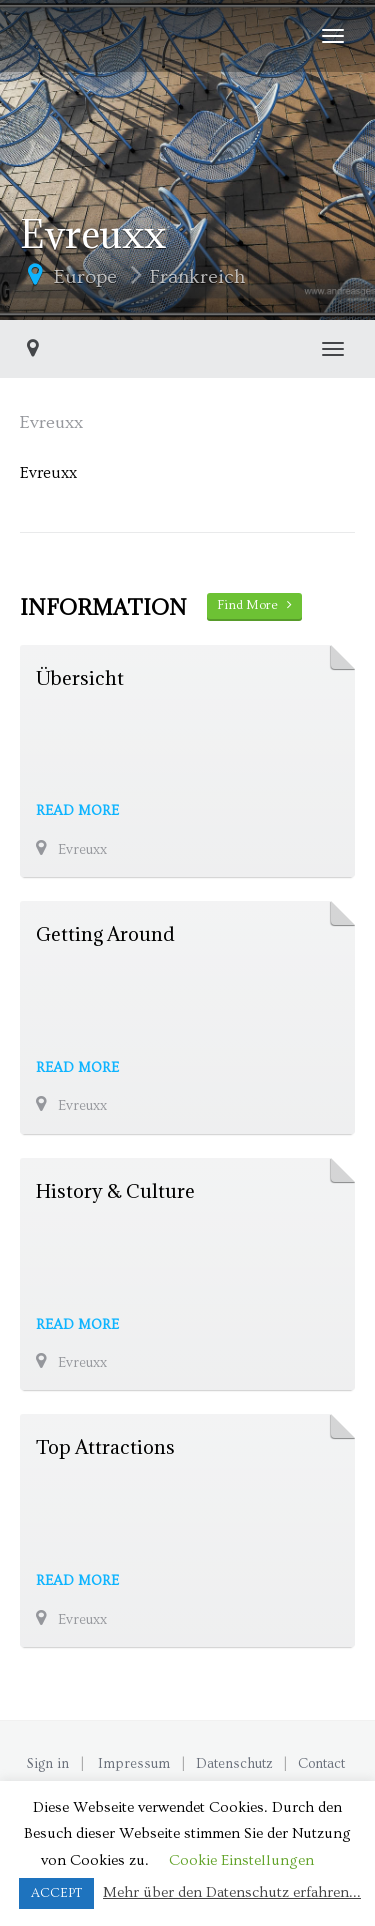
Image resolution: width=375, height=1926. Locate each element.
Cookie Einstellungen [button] (241, 1860)
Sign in (48, 1764)
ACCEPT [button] (56, 1893)
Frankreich (197, 277)
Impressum (134, 1764)
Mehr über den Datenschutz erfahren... (232, 1892)
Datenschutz (234, 1764)
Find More (254, 605)
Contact (321, 1764)
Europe (85, 277)
